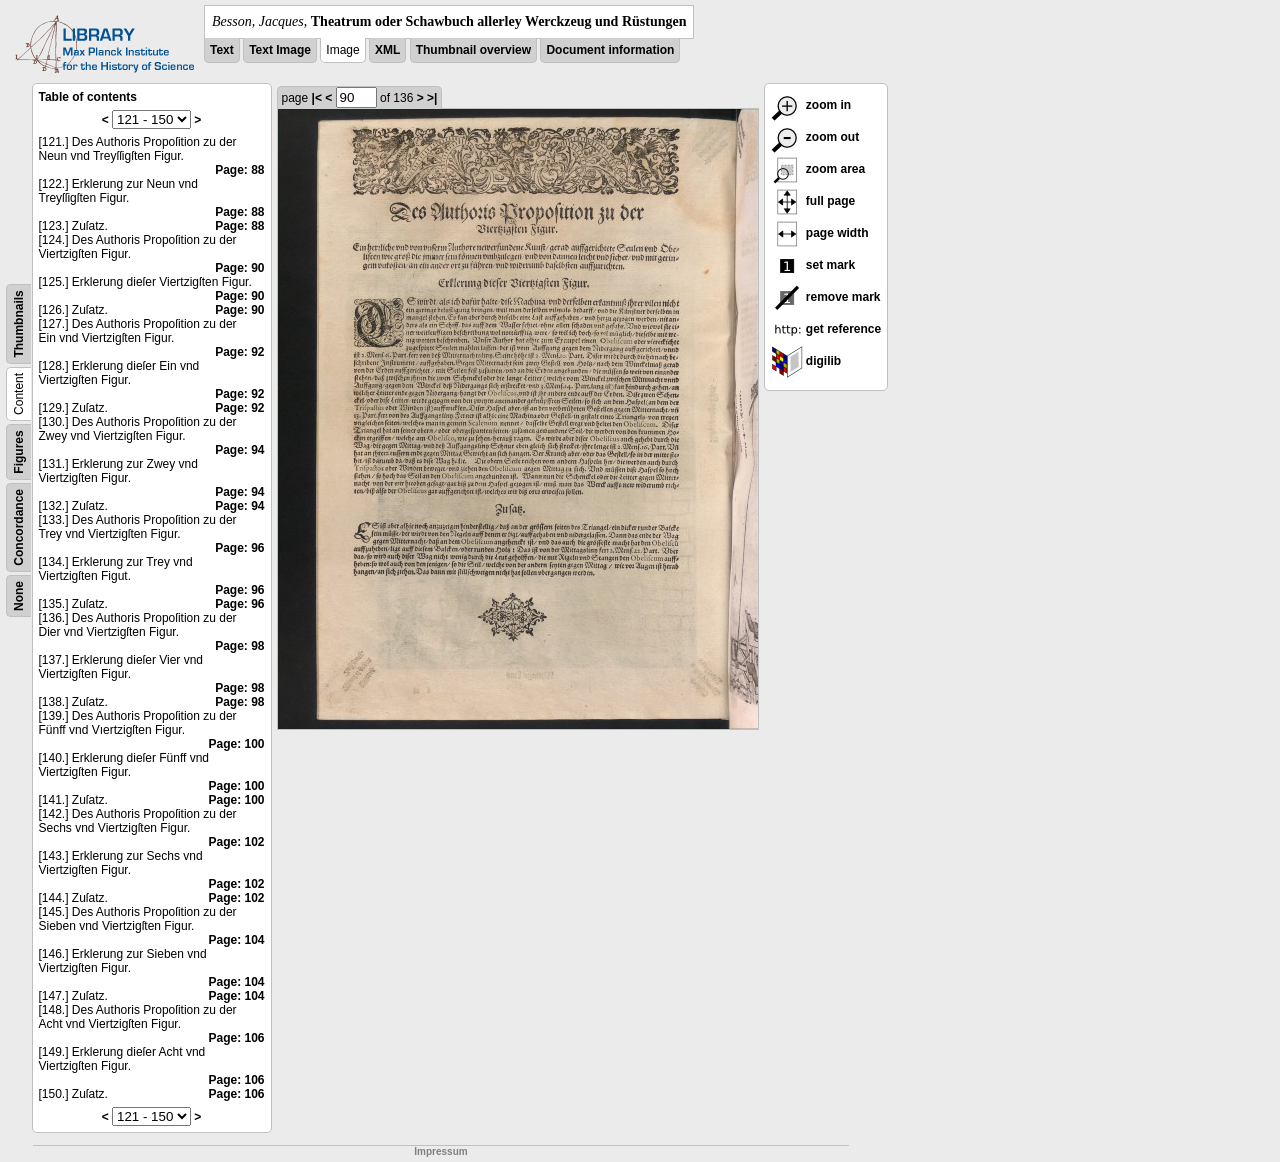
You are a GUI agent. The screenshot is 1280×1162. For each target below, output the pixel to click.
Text (222, 50)
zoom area (818, 169)
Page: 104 (236, 940)
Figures (19, 451)
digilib (806, 361)
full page (813, 201)
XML (387, 50)
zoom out (815, 137)
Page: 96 (239, 548)
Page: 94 (239, 450)
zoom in (811, 105)
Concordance (19, 527)
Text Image (280, 50)
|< (317, 98)
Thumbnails (19, 323)
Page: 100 (236, 744)
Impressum (440, 1151)
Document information (610, 50)
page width (820, 233)
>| (432, 98)
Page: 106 (236, 1038)
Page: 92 (239, 352)
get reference (826, 329)
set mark (813, 265)
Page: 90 (239, 268)
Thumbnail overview (473, 50)
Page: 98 (239, 646)
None (19, 596)
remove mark (826, 297)
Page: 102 (236, 842)
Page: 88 (239, 170)
